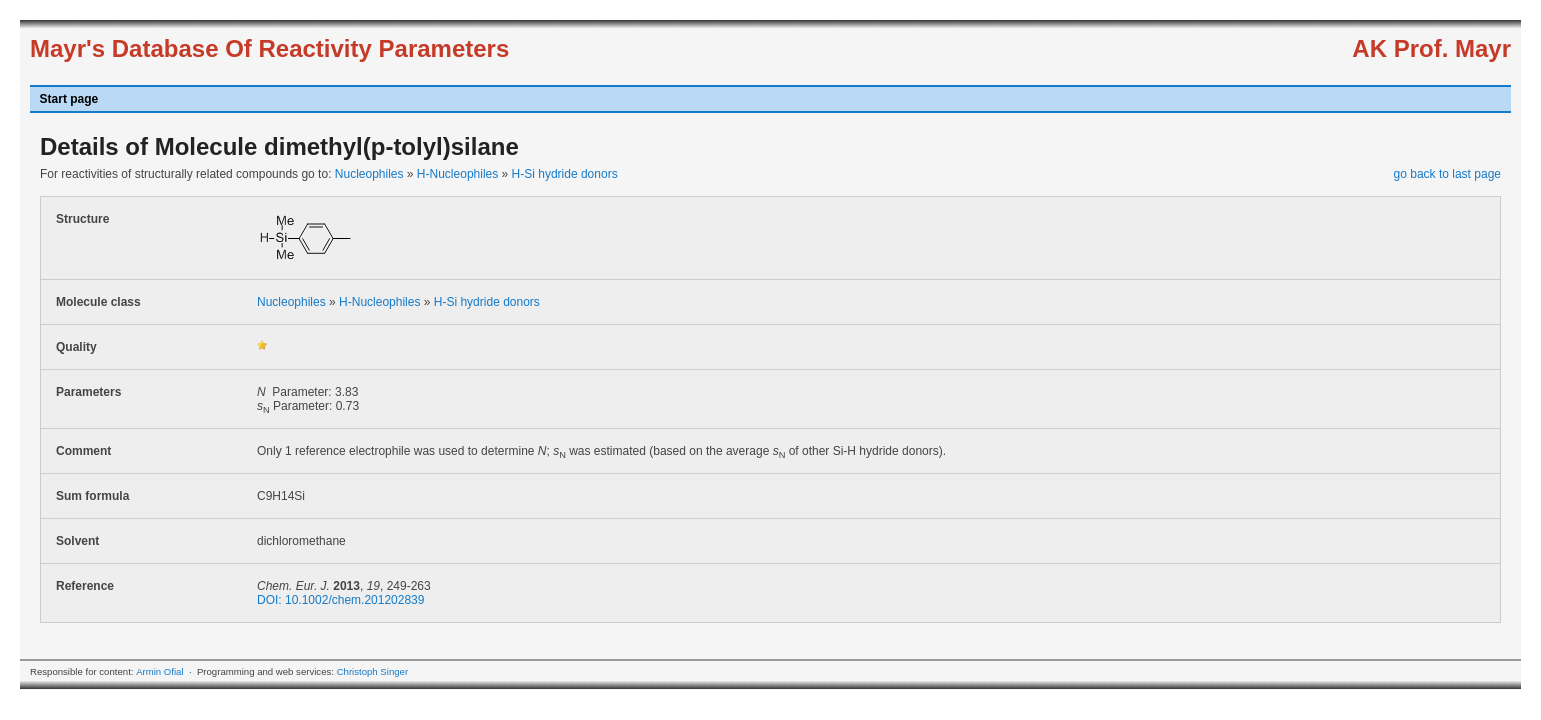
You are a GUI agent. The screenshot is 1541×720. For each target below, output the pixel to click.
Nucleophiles (369, 174)
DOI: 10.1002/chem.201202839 (340, 600)
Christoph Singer (372, 671)
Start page (69, 99)
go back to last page (1447, 174)
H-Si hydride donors (565, 174)
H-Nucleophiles (457, 174)
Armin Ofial (159, 671)
